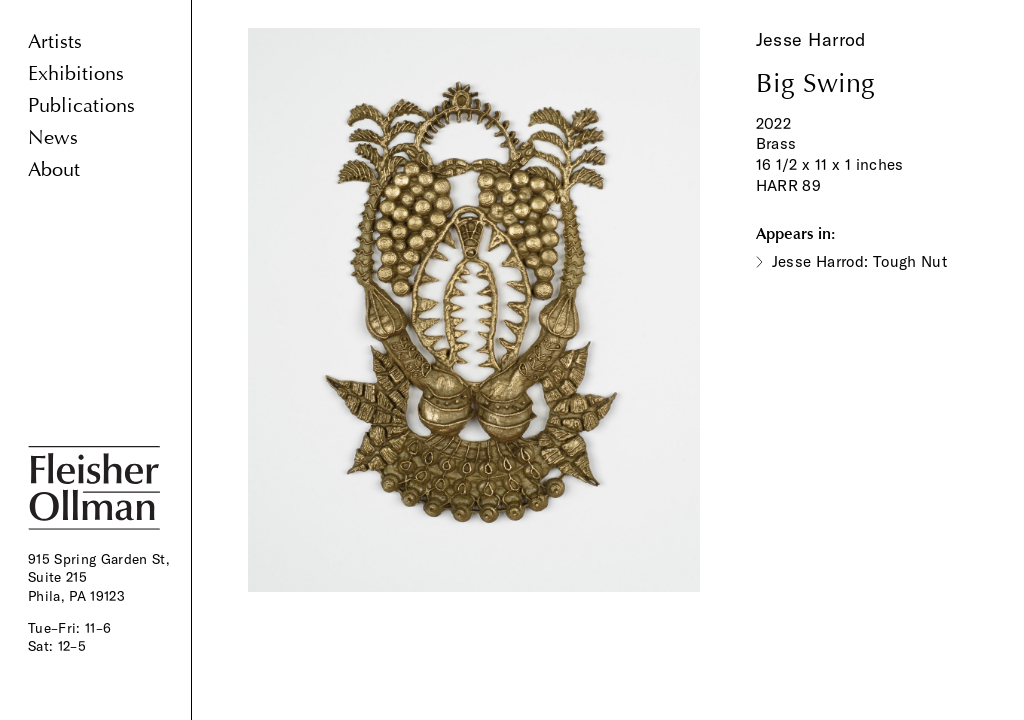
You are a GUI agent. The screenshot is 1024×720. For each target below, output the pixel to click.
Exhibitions (76, 73)
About (54, 169)
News (53, 137)
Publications (81, 105)
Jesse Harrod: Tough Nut (860, 261)
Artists (55, 41)
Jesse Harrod (811, 39)
